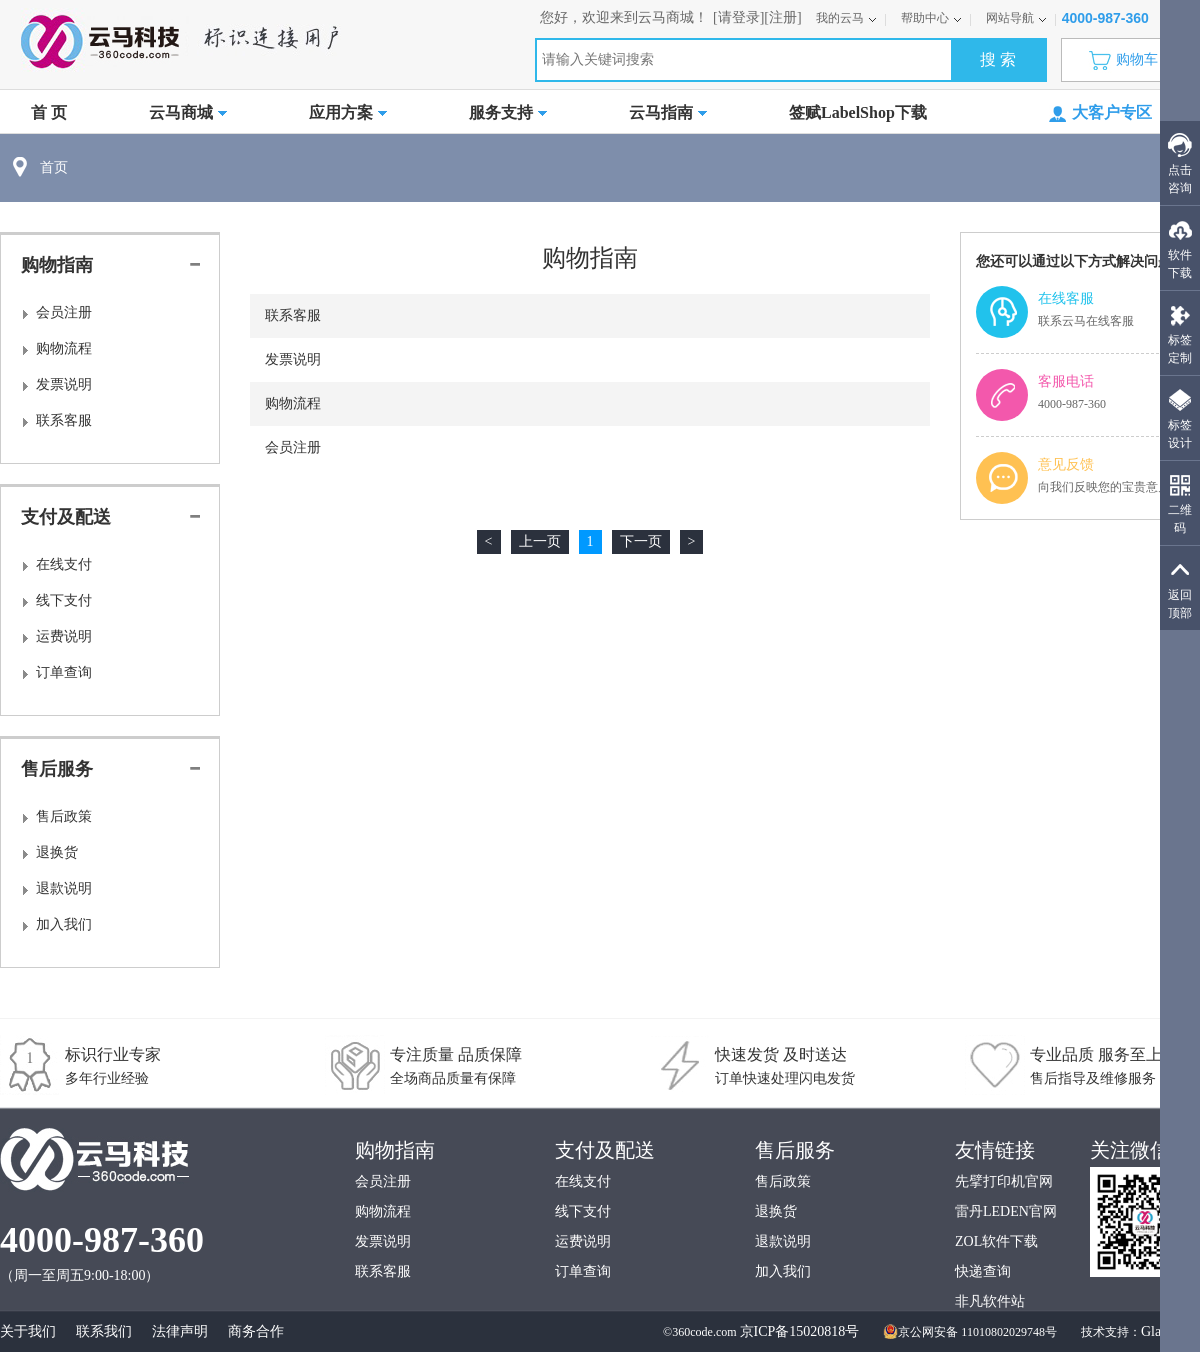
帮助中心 (931, 18)
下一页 (641, 541)
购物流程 (64, 348)
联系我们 (104, 1331)
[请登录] (738, 17)
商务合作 (256, 1331)
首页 (54, 167)
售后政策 (64, 816)
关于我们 (28, 1331)
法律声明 (180, 1331)
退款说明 (64, 888)
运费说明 (64, 636)
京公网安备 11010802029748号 (970, 1332)
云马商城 (188, 112)
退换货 (57, 852)
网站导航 (1016, 18)
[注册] (782, 17)
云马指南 (668, 112)
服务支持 (508, 112)
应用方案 (348, 112)
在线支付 (64, 564)
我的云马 (846, 18)
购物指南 (57, 265)
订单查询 (64, 672)
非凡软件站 (990, 1301)
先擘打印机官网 (1004, 1181)
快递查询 (983, 1271)
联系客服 (64, 420)
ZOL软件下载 (996, 1241)
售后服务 (57, 769)
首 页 (49, 112)
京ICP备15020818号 (800, 1331)
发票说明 (64, 384)
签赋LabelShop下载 (858, 112)
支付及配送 (66, 517)
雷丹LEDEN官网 (1006, 1211)
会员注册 (64, 312)
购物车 (1128, 59)
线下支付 (64, 600)
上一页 (540, 541)
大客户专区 (1100, 113)
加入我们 (64, 924)
